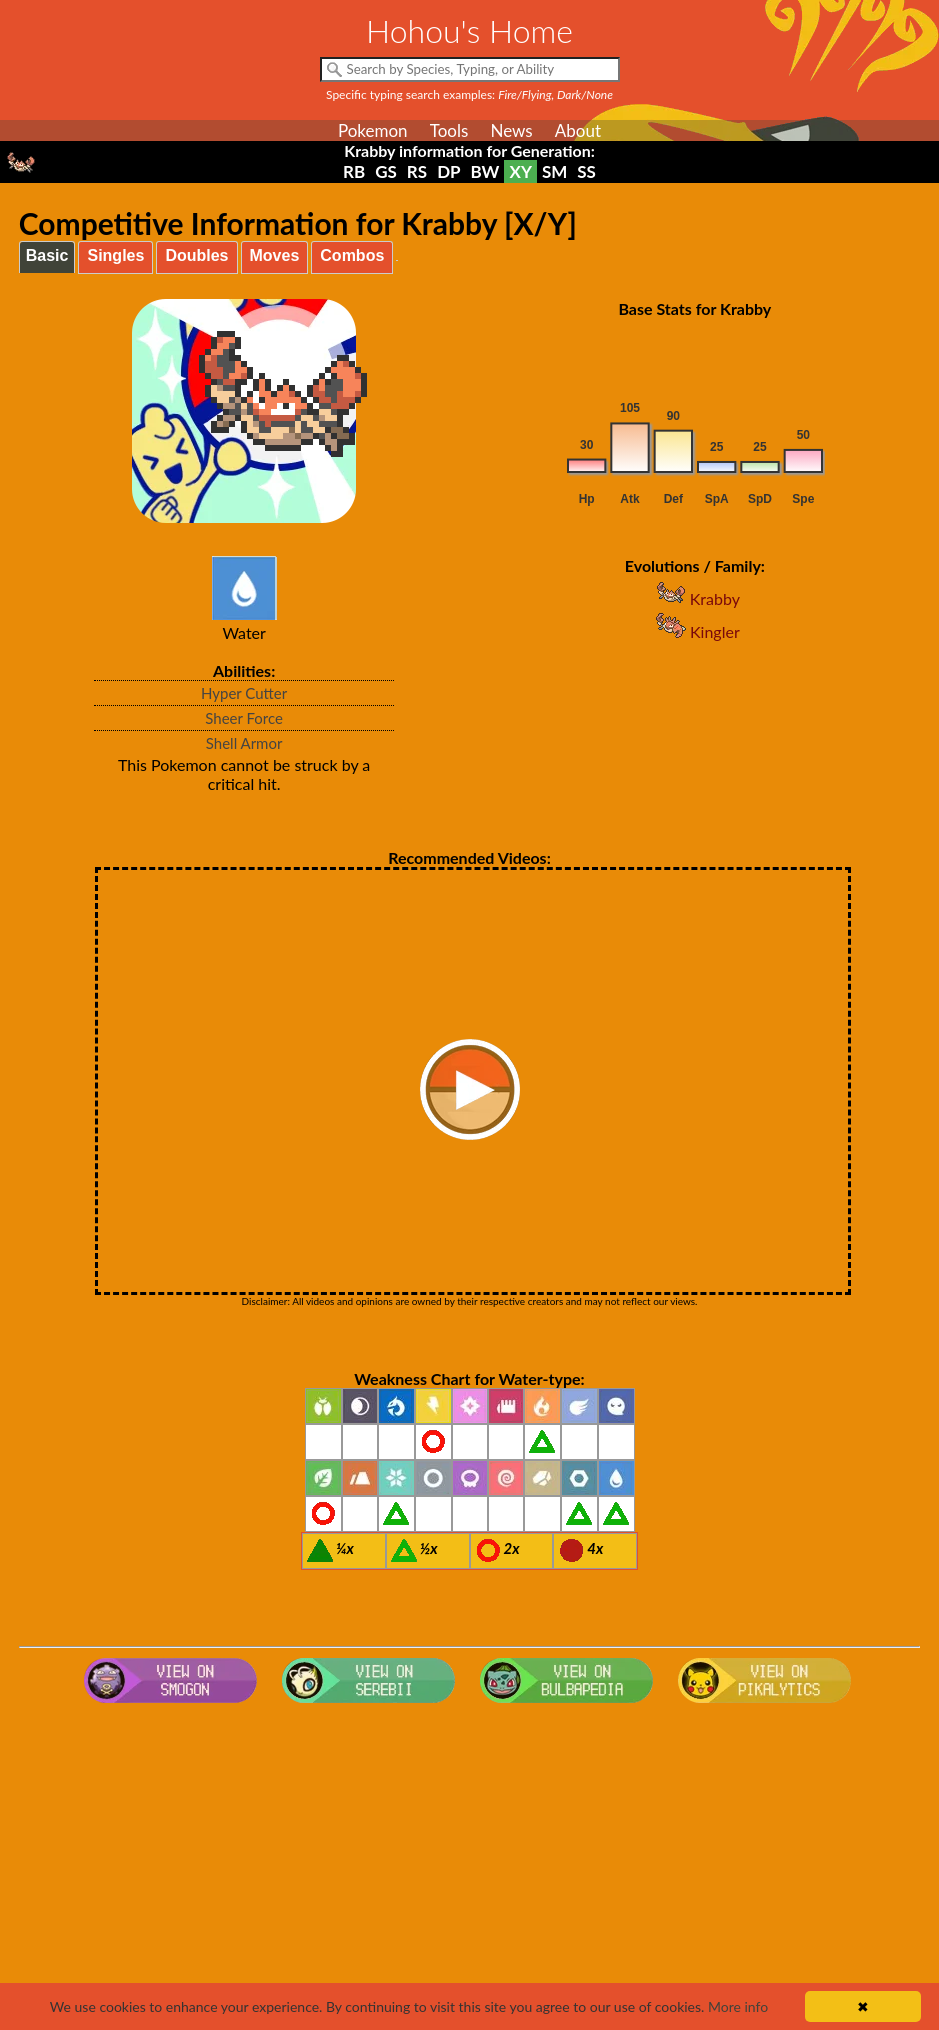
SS (586, 171)
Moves (275, 255)
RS (417, 171)
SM (554, 171)
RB (354, 171)
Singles (115, 255)
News (511, 130)
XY (520, 171)
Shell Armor (244, 743)
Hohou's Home (469, 30)
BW (485, 171)
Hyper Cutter (244, 693)
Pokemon (373, 130)
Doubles (196, 255)
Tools (449, 130)
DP (448, 171)
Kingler (695, 631)
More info (738, 2006)
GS (386, 171)
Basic (47, 255)
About (578, 130)
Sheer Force (244, 718)
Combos (352, 255)
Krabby (695, 598)
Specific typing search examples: (469, 94)
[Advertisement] (469, 1871)
